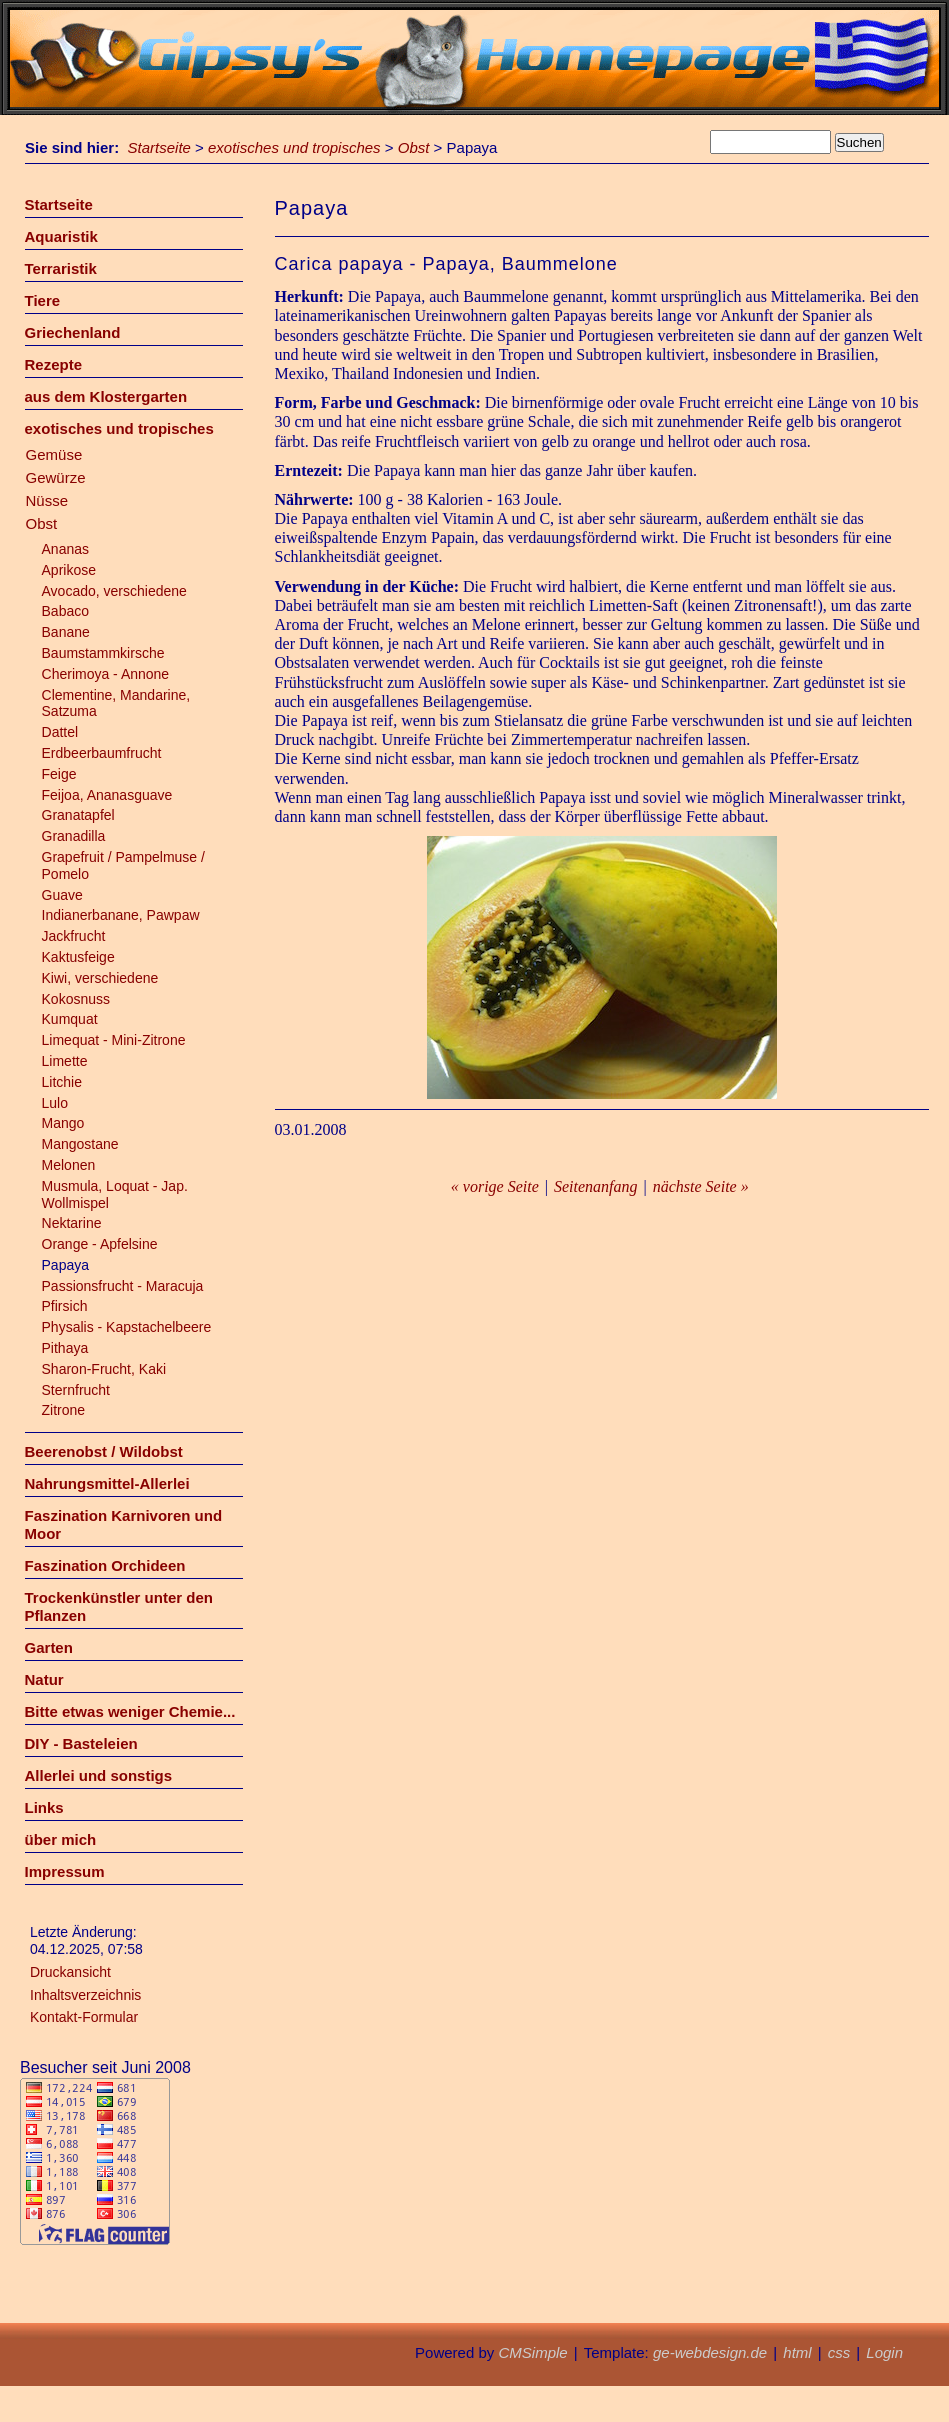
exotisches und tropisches (294, 147)
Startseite (159, 147)
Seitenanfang (596, 1186)
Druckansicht (70, 1972)
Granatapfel (78, 815)
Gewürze (56, 477)
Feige (59, 774)
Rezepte (54, 364)
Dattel (60, 732)
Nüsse (47, 500)
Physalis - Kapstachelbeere (127, 1327)
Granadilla (74, 836)
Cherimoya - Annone (106, 674)
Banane (66, 632)
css (839, 2352)
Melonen (69, 1165)
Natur (44, 1679)
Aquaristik (61, 236)
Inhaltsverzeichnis (85, 1995)
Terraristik (61, 268)
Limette (65, 1061)
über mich (61, 1839)
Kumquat (70, 1019)
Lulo (55, 1103)
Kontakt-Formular (84, 2017)
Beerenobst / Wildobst (104, 1451)
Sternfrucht (76, 1390)
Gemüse (54, 454)
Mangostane (80, 1144)
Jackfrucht (74, 936)
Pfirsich (65, 1306)
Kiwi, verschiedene (100, 978)
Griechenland (73, 332)
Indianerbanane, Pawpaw (121, 915)
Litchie (62, 1082)
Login (884, 2352)
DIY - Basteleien (81, 1743)
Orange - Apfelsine (100, 1244)
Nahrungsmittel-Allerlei (107, 1483)
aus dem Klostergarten (106, 396)
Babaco (65, 611)
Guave (62, 895)
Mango (63, 1123)
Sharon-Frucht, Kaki (104, 1369)
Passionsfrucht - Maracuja (123, 1286)
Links (44, 1807)
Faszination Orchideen (105, 1565)
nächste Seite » (701, 1186)
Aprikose (69, 570)
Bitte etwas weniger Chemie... (130, 1711)
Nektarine (72, 1223)
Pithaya (65, 1348)
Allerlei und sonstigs (99, 1775)
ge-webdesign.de (710, 2352)
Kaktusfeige (78, 957)
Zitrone (64, 1410)
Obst (414, 147)
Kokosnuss (76, 999)
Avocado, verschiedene (114, 591)
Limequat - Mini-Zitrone (114, 1040)
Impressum (65, 1871)
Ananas (65, 549)
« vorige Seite (495, 1186)
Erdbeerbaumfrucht (102, 753)
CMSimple (532, 2352)
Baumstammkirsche (103, 653)
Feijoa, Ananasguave (107, 795)
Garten (49, 1647)
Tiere (43, 300)
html (797, 2352)
